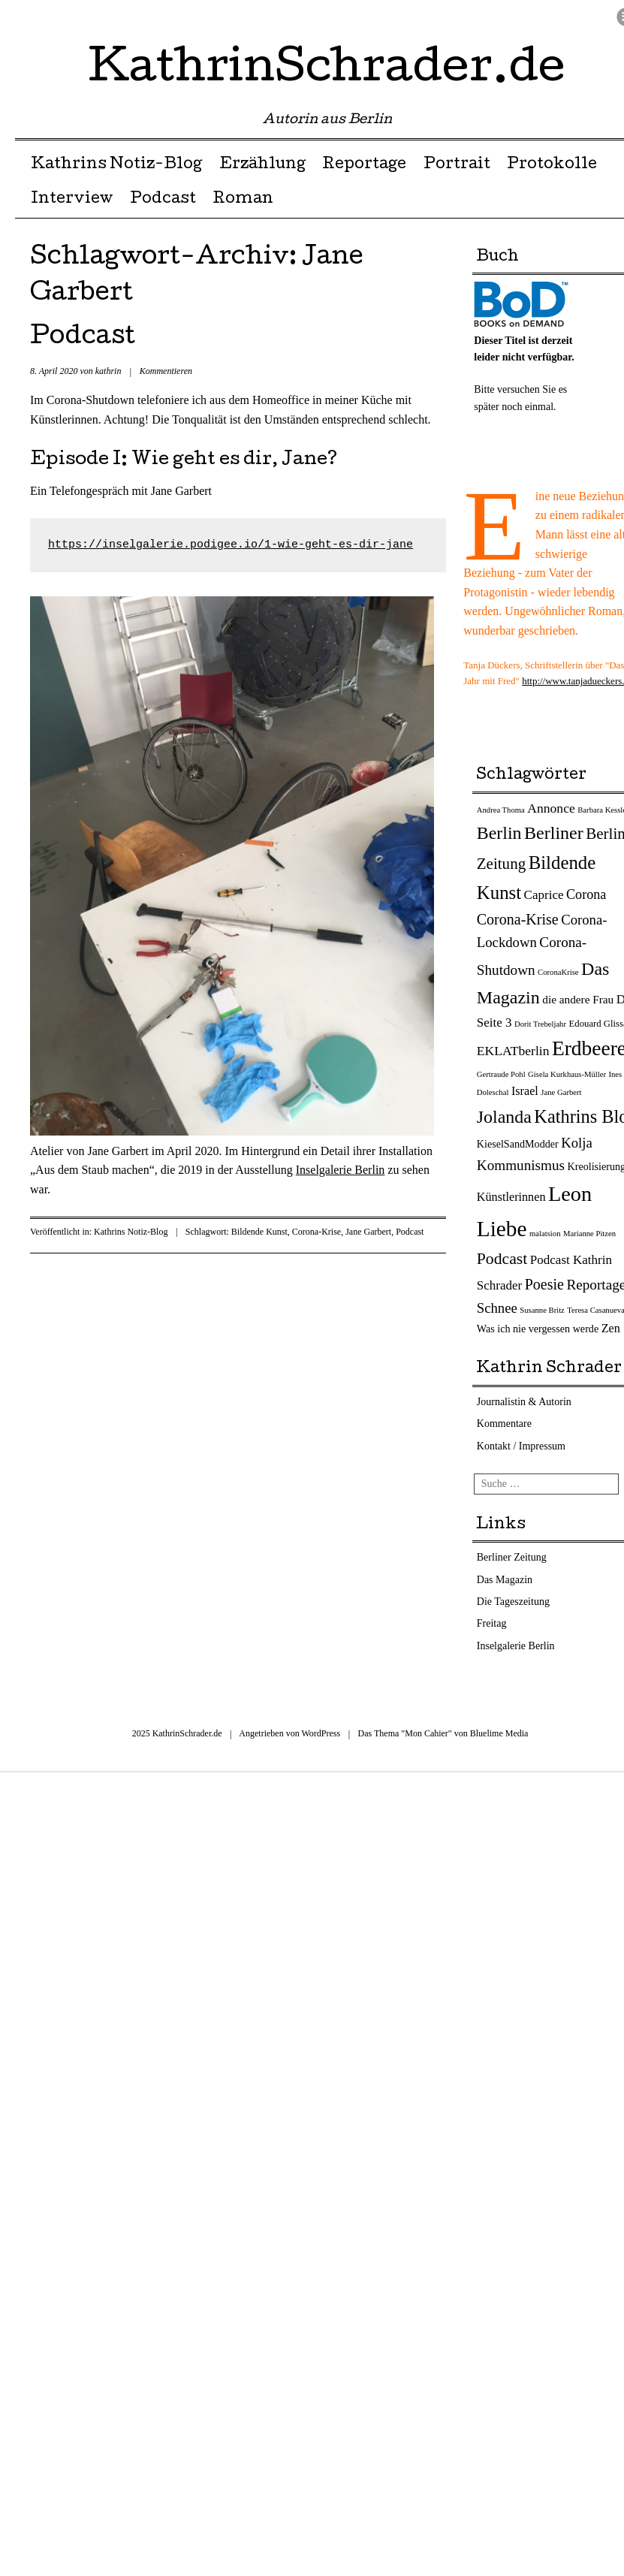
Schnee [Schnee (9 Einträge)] (497, 1308)
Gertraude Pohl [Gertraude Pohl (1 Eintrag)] (501, 1074)
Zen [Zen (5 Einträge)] (610, 1328)
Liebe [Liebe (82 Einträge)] (502, 1229)
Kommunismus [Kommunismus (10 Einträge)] (521, 1165)
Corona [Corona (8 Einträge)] (586, 894)
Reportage (364, 165)
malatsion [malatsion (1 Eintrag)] (544, 1233)
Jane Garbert (368, 1231)
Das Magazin (504, 1579)
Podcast (163, 199)
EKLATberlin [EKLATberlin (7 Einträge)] (513, 1050)
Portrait (457, 165)
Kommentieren (166, 371)
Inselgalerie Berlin (340, 1169)
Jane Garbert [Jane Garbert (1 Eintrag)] (561, 1092)
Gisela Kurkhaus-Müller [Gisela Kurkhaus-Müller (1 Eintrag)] (567, 1074)
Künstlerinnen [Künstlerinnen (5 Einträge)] (511, 1197)
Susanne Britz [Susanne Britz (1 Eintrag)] (542, 1310)
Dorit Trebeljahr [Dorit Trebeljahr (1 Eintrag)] (540, 1024)
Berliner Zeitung (512, 1557)
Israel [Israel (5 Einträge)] (524, 1091)
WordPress (320, 1733)
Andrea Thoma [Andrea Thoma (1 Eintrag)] (501, 810)
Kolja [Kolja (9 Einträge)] (576, 1143)
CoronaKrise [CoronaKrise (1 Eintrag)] (558, 972)
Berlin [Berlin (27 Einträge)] (499, 833)
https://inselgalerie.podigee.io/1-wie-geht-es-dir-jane (230, 544)
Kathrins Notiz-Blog (116, 165)
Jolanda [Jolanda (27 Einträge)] (504, 1117)
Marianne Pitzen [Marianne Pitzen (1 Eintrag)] (589, 1233)
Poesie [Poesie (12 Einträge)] (544, 1284)
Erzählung (262, 165)
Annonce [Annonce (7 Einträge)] (550, 808)
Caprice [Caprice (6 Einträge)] (544, 895)
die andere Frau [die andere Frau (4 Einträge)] (577, 999)
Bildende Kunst (259, 1231)
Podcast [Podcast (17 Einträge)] (502, 1259)
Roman (243, 199)
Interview (72, 199)
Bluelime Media (499, 1733)
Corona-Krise (316, 1231)
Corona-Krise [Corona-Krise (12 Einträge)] (518, 919)
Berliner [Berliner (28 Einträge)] (553, 833)
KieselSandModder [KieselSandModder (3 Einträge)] (518, 1144)
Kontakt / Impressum (521, 1446)
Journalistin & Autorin (524, 1401)
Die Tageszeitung (513, 1601)
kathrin (108, 371)
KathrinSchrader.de (327, 70)
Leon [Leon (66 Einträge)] (570, 1193)
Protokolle (552, 165)
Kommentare (504, 1423)
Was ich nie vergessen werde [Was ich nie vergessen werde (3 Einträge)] (537, 1329)
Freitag (492, 1623)
